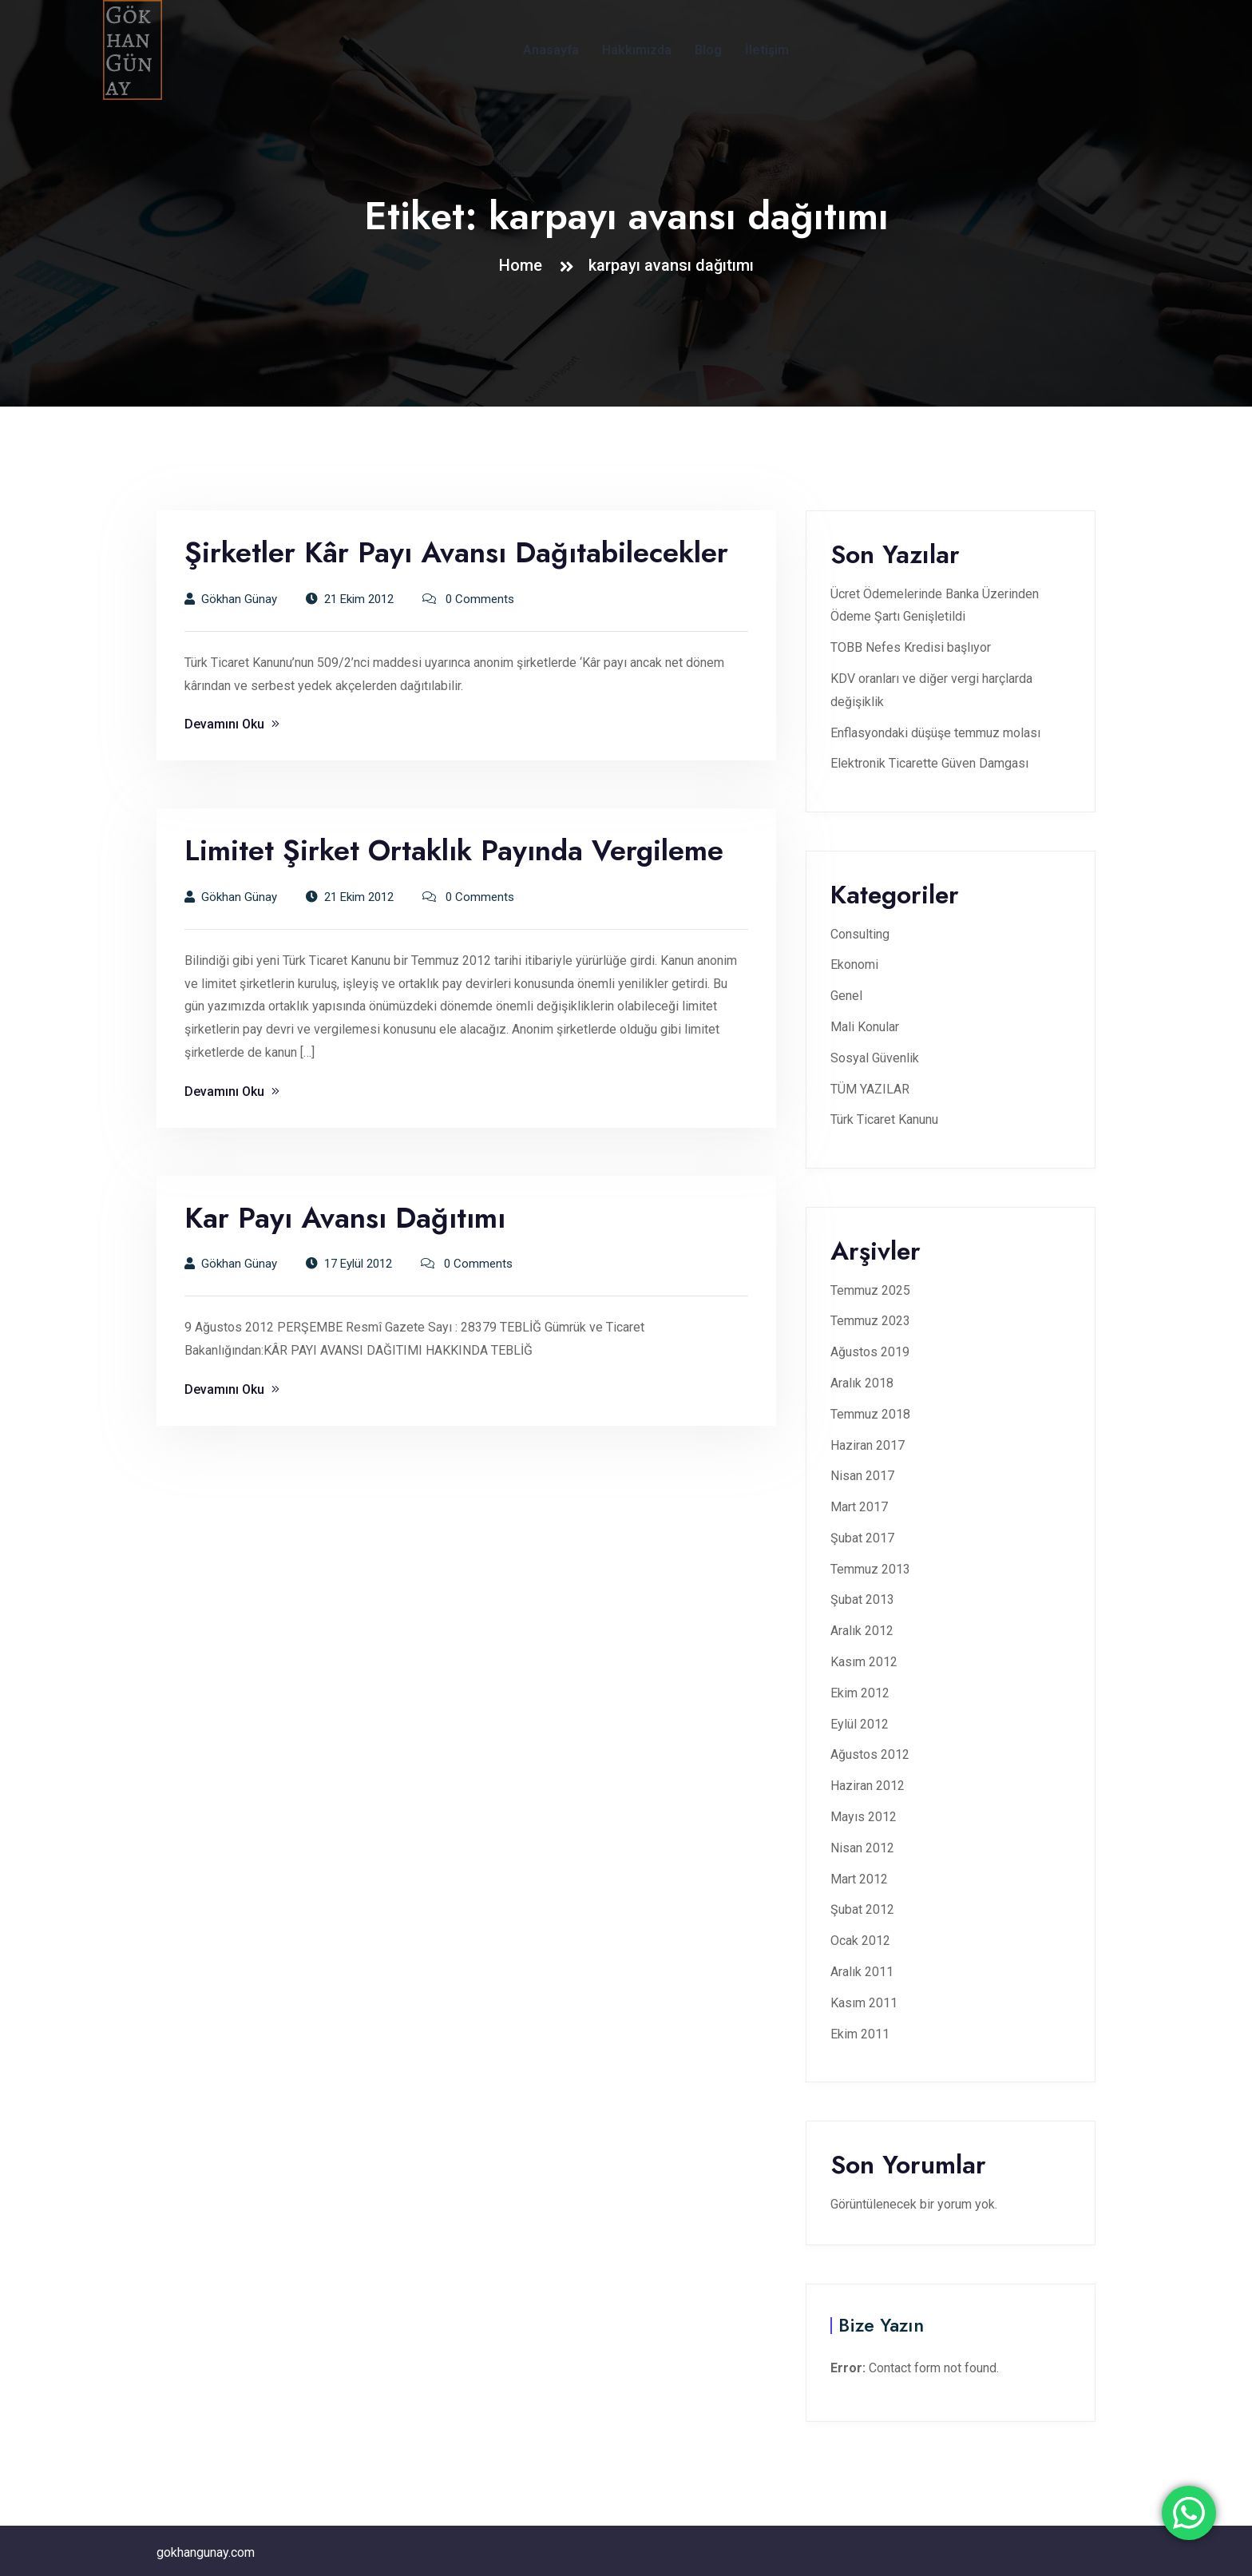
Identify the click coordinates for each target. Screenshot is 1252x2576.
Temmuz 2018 (870, 1414)
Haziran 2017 (867, 1445)
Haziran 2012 (867, 1785)
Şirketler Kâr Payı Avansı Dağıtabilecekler (456, 552)
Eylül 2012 (859, 1724)
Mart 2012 (859, 1879)
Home (524, 265)
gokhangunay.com (205, 2552)
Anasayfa (551, 50)
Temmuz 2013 (870, 1569)
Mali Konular (864, 1026)
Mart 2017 (859, 1506)
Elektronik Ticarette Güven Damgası (929, 763)
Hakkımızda (637, 50)
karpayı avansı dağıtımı (671, 265)
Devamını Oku (231, 724)
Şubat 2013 (862, 1599)
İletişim (767, 50)
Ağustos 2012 (869, 1754)
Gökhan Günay (230, 599)
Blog (708, 50)
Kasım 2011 (863, 2002)
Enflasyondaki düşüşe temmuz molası (935, 732)
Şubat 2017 (862, 1538)
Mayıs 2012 (863, 1816)
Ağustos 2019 (869, 1351)
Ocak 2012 (860, 1940)
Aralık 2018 (861, 1383)
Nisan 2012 (862, 1848)
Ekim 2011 (859, 2034)
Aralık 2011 (861, 1971)
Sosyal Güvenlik (874, 1058)
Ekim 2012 (859, 1693)
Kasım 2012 (863, 1661)
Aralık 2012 (861, 1630)
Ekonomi (854, 964)
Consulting (859, 934)
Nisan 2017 (862, 1475)
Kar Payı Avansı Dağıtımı (344, 1218)
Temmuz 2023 (870, 1320)
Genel (846, 995)
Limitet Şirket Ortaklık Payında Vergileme (453, 850)
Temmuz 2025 (870, 1290)
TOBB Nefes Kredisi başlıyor (910, 647)
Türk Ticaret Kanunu (884, 1119)
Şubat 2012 (862, 1909)
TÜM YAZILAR (869, 1089)
